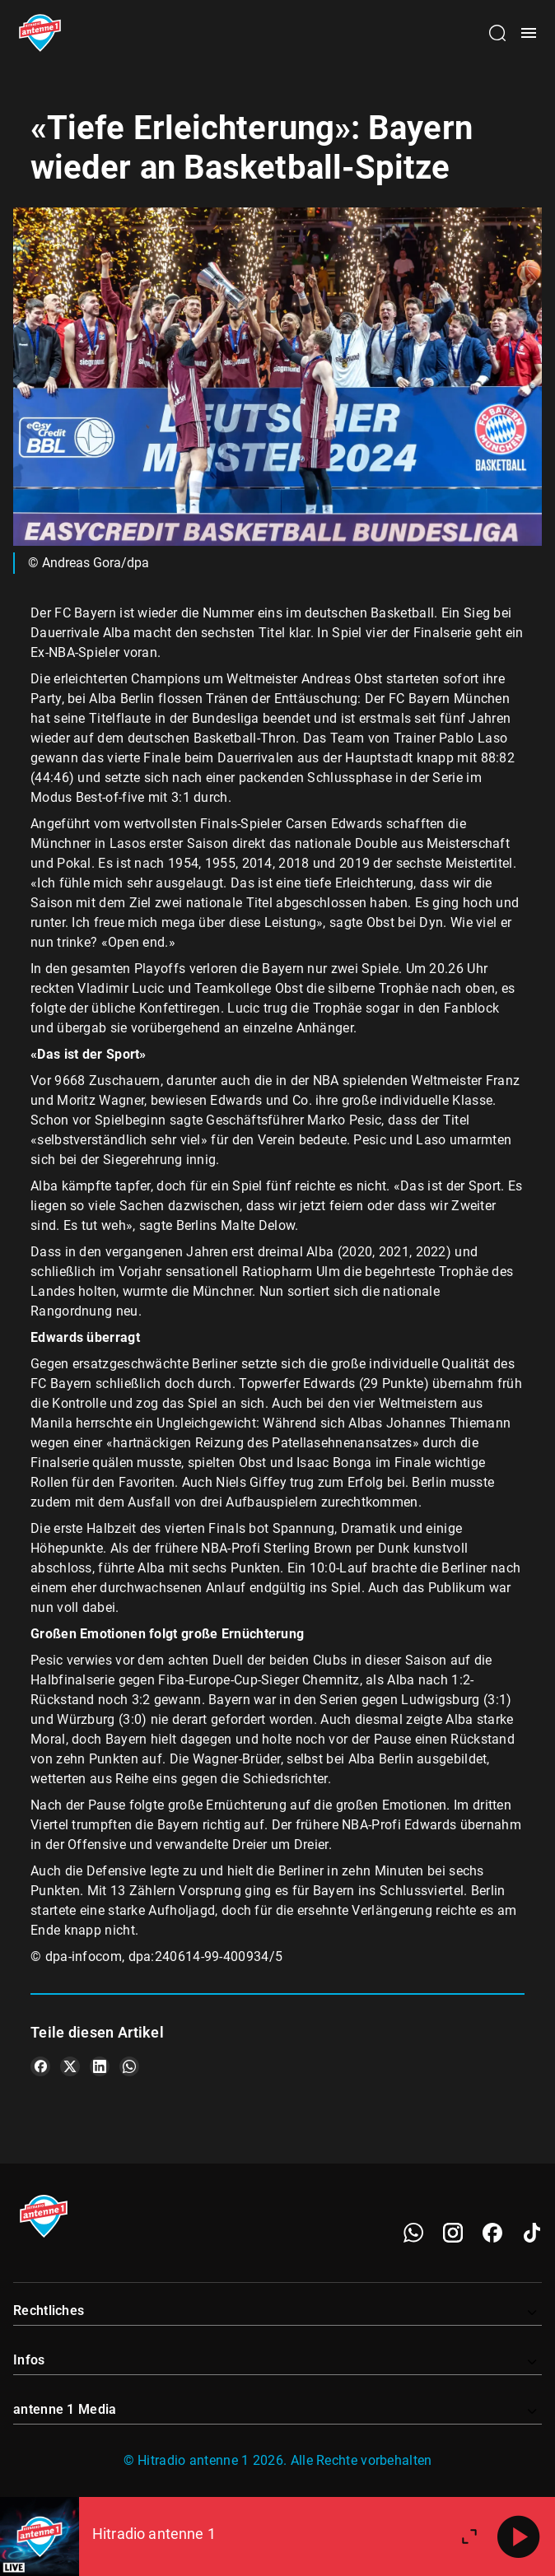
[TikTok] (532, 2233)
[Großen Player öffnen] (469, 2536)
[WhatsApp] (413, 2233)
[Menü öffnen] (528, 33)
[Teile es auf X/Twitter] (70, 2066)
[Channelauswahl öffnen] (497, 33)
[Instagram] (453, 2233)
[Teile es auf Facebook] (40, 2066)
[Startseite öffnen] (40, 33)
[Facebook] (492, 2233)
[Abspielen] (519, 2536)
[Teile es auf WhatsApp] (129, 2066)
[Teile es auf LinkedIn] (100, 2066)
